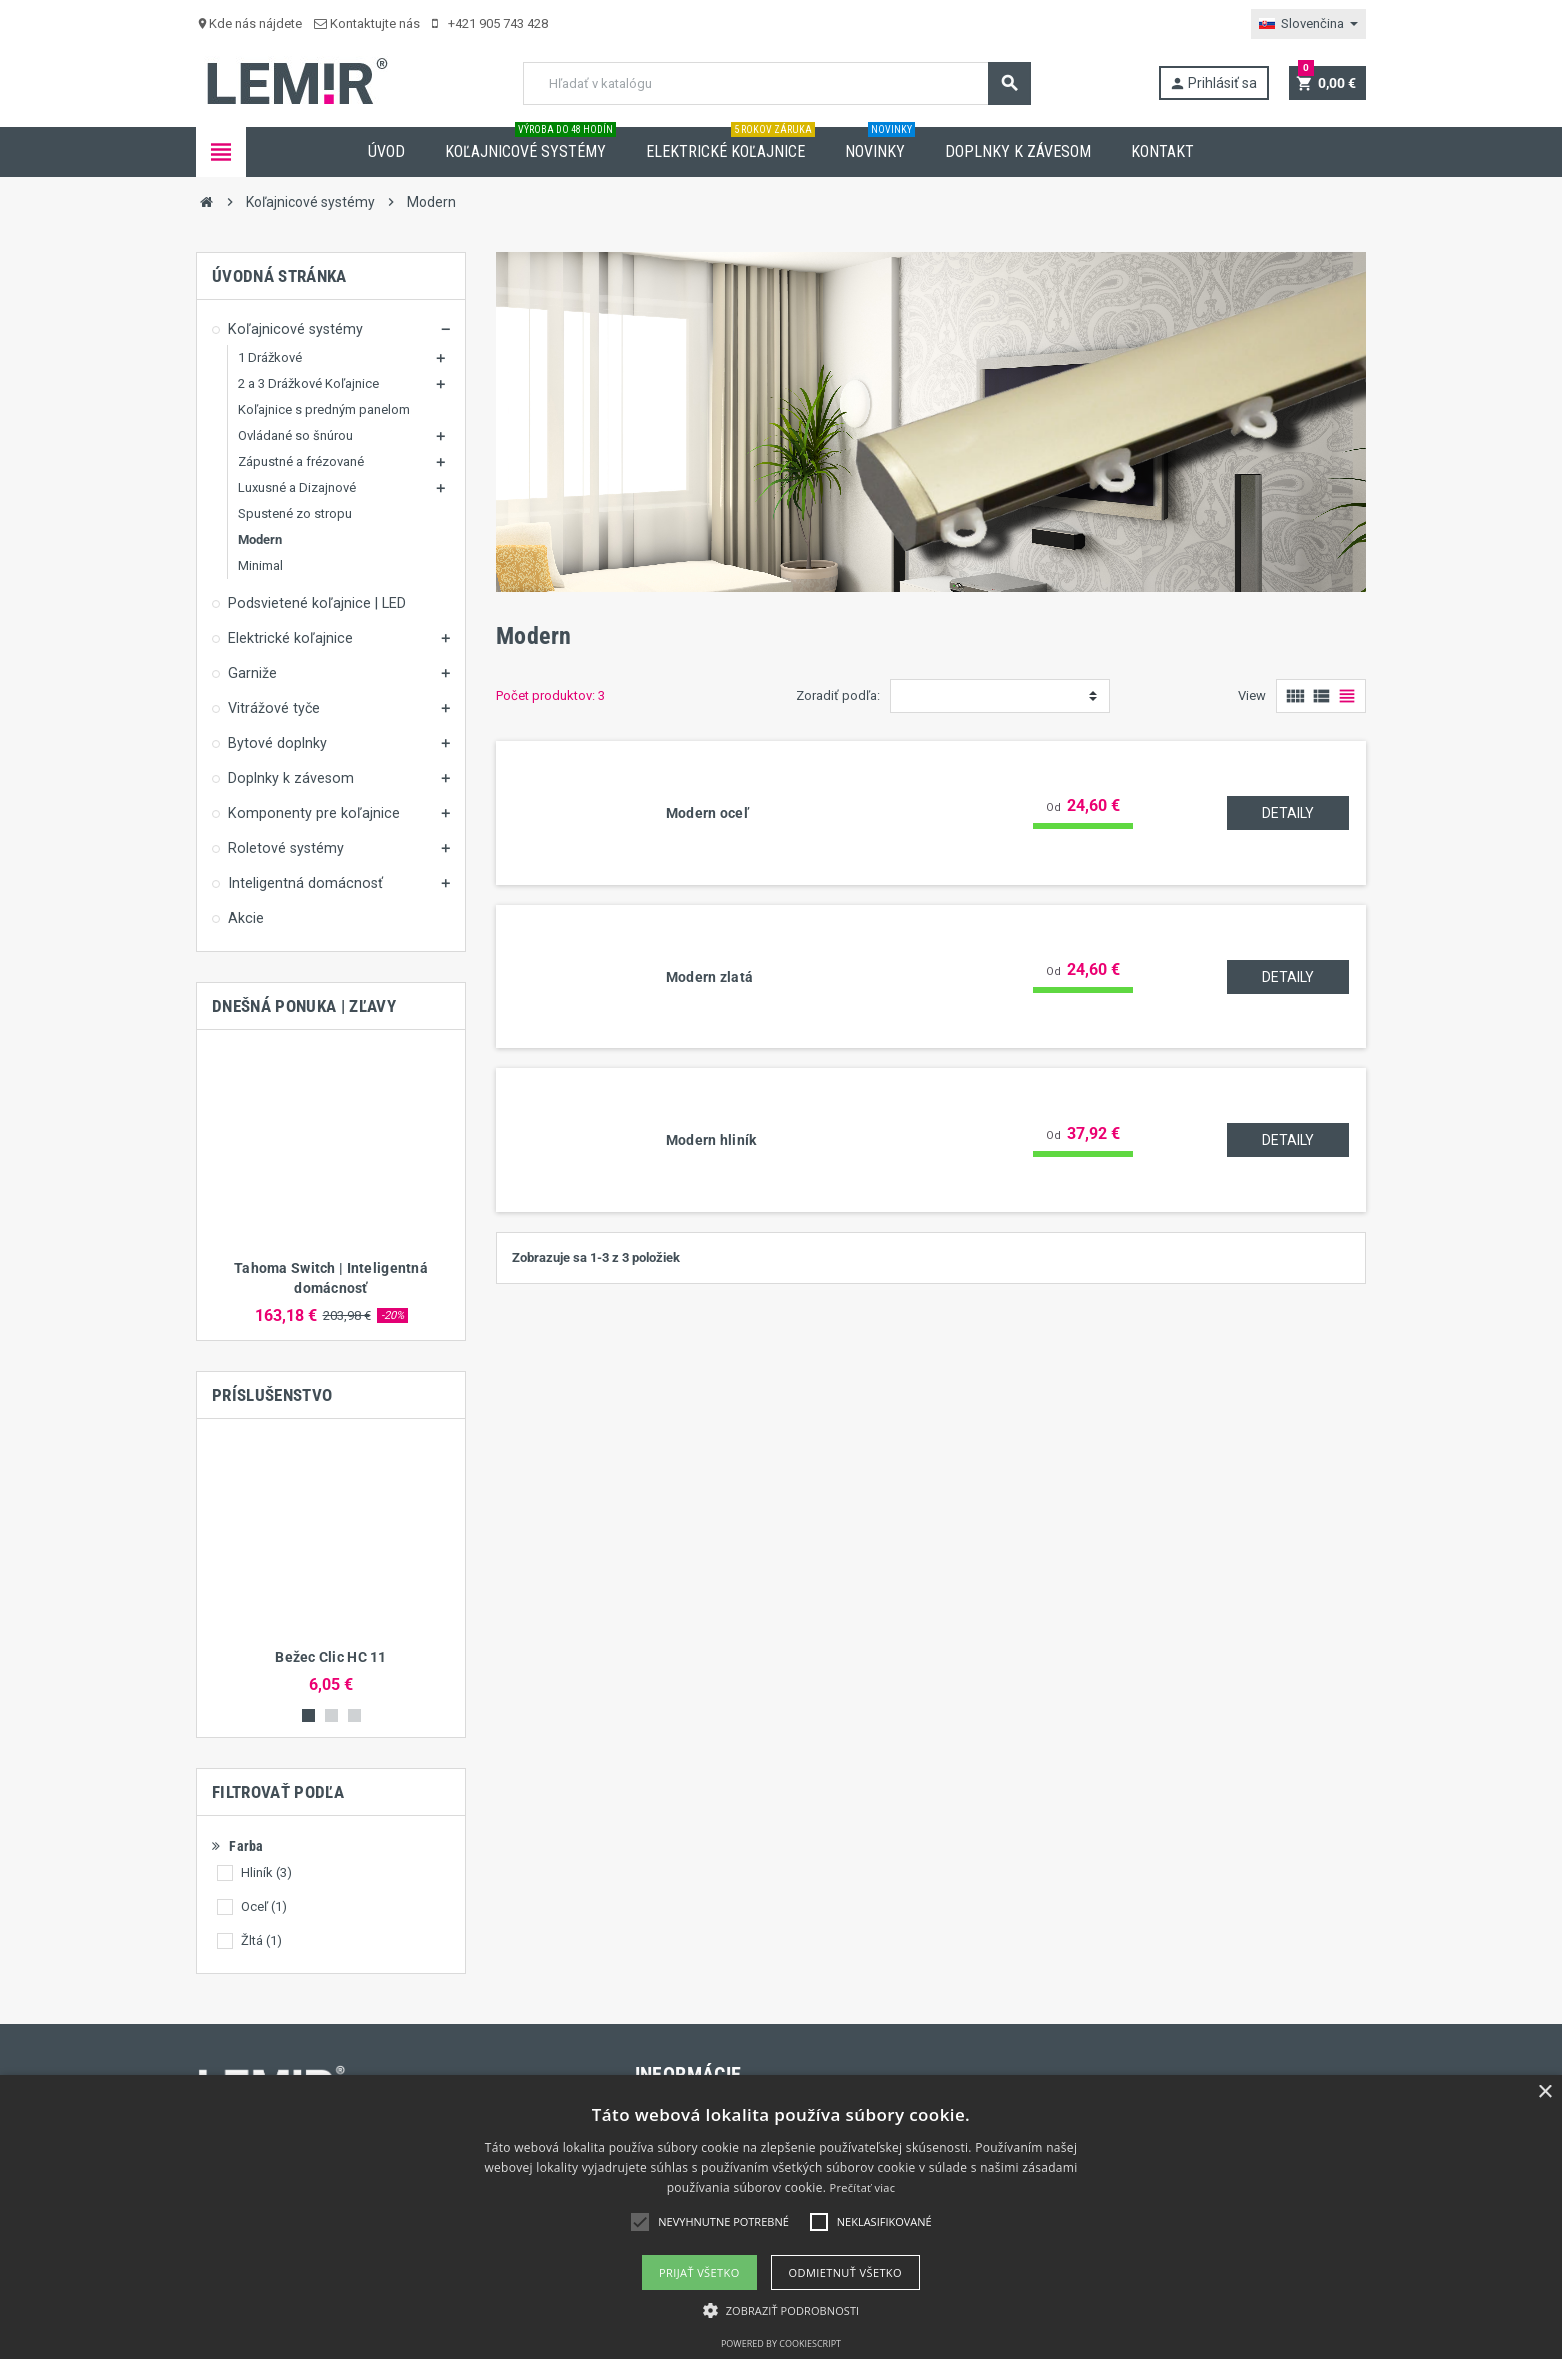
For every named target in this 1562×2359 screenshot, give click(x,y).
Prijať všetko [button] (699, 2272)
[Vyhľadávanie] (776, 83)
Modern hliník (711, 1140)
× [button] (1544, 2092)
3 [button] (354, 1715)
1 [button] (308, 1715)
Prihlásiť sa (1213, 83)
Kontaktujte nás (367, 23)
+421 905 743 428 (490, 23)
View (1252, 695)
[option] (331, 1185)
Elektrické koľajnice (730, 144)
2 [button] (331, 1715)
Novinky (880, 144)
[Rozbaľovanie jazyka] (1308, 24)
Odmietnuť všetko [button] (845, 2272)
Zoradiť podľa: (838, 695)
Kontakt (1162, 151)
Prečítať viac (863, 2187)
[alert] (781, 2217)
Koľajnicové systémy (530, 144)
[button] (781, 2310)
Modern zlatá (709, 977)
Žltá (261, 1940)
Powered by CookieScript (781, 2343)
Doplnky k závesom (1018, 151)
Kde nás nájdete (249, 23)
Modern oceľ (707, 813)
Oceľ (264, 1906)
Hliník (266, 1872)
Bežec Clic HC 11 (330, 1657)
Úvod (386, 151)
